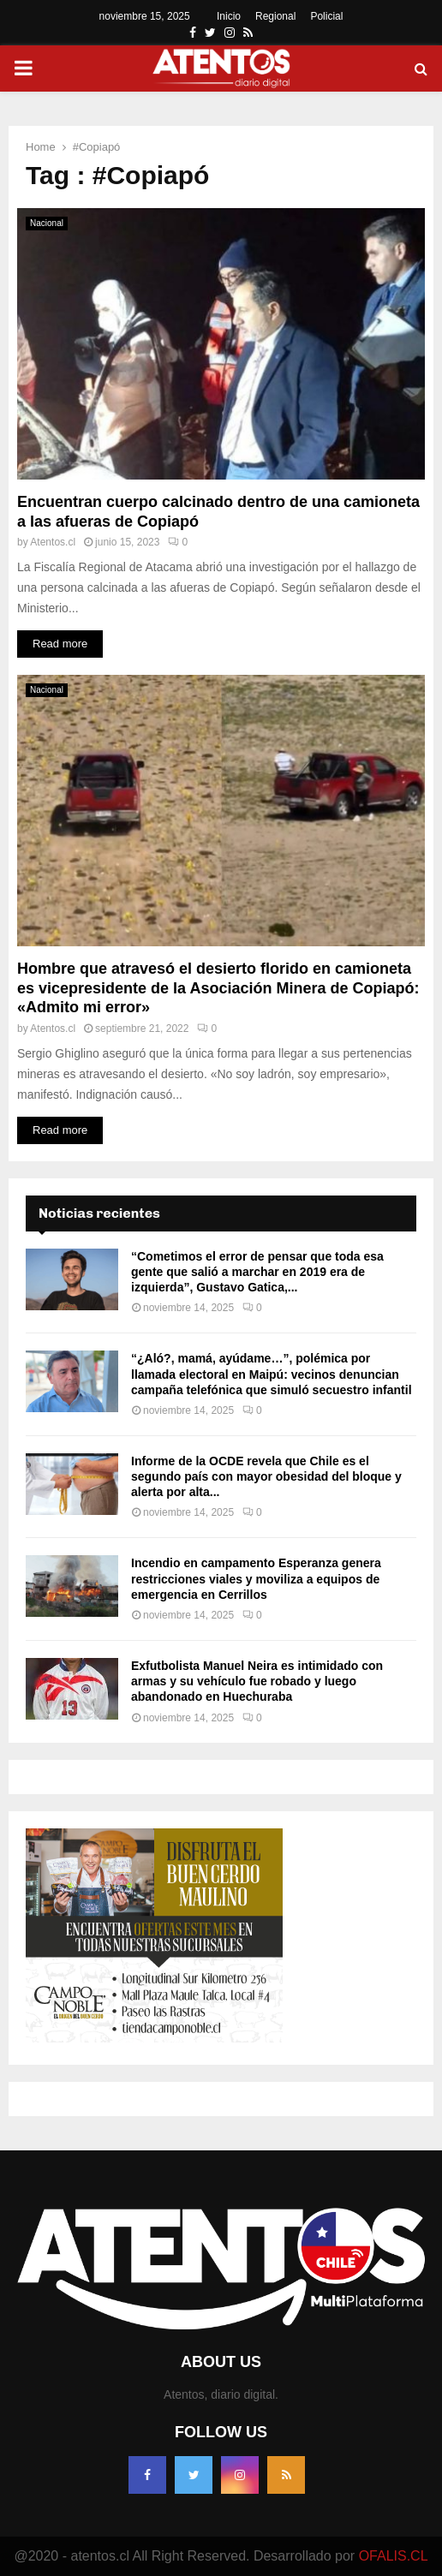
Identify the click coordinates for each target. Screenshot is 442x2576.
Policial (326, 16)
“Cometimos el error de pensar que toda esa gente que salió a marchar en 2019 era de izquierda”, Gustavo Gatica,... (257, 1271)
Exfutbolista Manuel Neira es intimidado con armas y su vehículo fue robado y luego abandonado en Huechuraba (257, 1681)
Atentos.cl (52, 542)
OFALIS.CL (393, 2556)
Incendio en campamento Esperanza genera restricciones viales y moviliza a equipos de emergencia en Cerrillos (256, 1578)
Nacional (46, 223)
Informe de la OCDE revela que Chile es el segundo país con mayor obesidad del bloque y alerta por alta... (266, 1476)
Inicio (229, 16)
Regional (275, 16)
